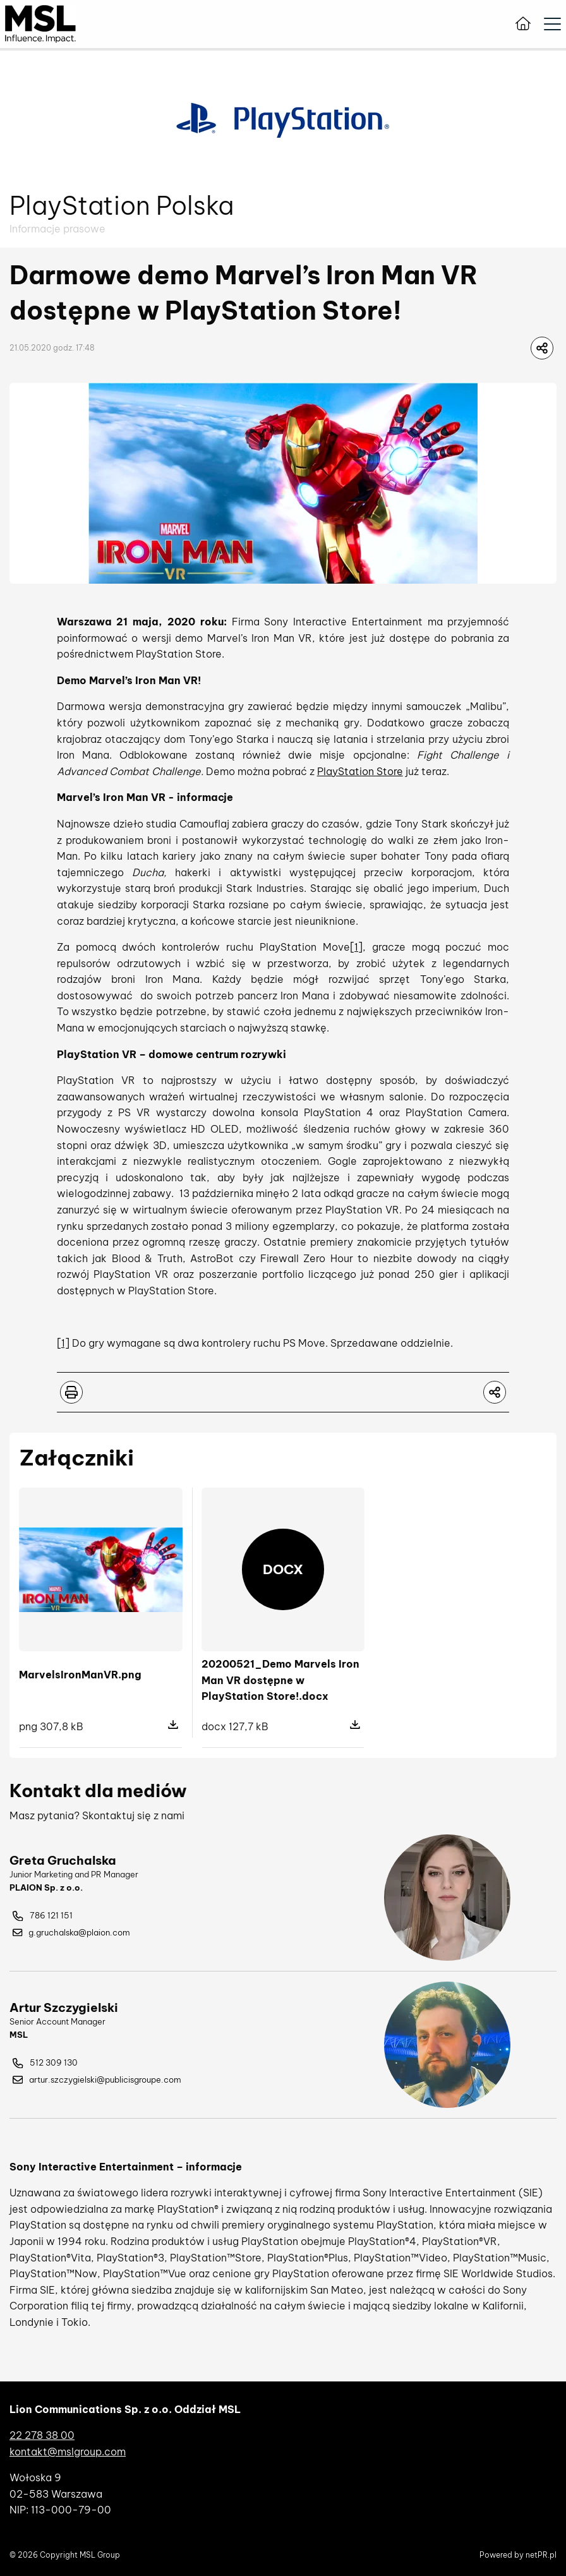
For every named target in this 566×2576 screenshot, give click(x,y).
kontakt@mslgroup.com (67, 2451)
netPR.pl (541, 2555)
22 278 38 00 (42, 2435)
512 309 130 (45, 2062)
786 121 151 (43, 1915)
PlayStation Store (360, 771)
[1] (356, 947)
